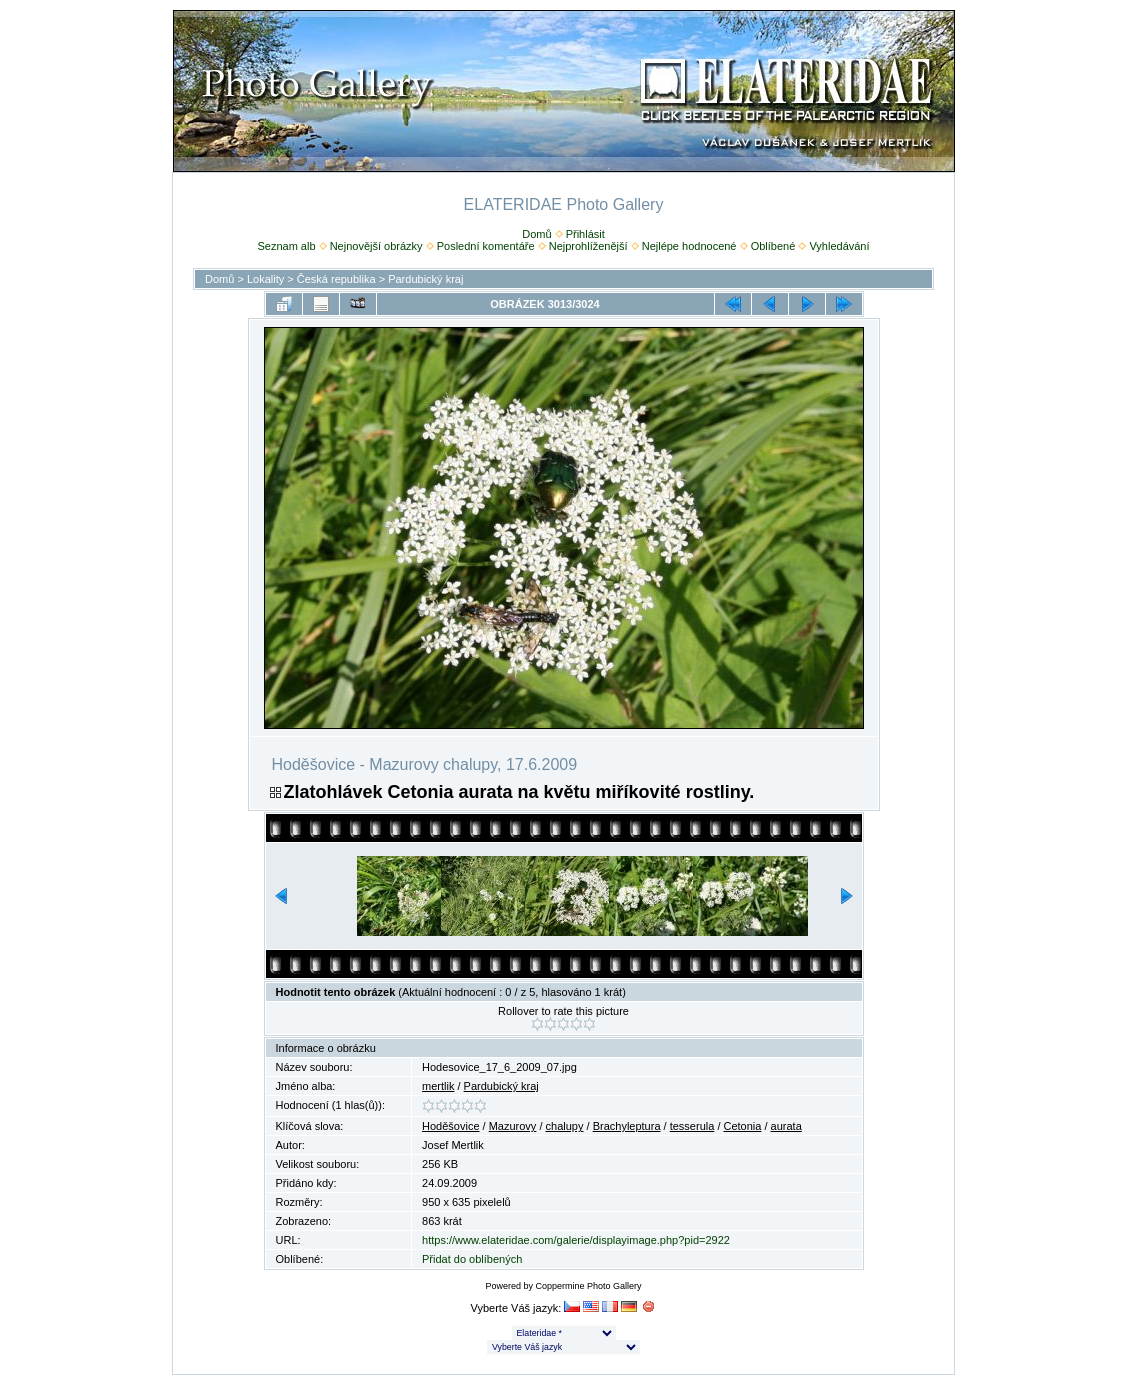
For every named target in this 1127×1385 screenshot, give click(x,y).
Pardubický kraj (425, 279)
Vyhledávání (839, 246)
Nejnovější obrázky (376, 246)
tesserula (692, 1126)
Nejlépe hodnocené (689, 246)
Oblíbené (773, 246)
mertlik (438, 1086)
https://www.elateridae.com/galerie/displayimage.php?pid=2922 (576, 1240)
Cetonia (743, 1126)
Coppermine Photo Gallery (588, 1286)
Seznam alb (286, 246)
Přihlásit (585, 234)
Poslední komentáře (486, 246)
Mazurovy (513, 1126)
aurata (786, 1126)
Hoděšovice (450, 1126)
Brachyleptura (627, 1126)
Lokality (265, 279)
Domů (536, 234)
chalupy (565, 1126)
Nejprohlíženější (588, 246)
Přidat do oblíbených (472, 1259)
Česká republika (336, 279)
